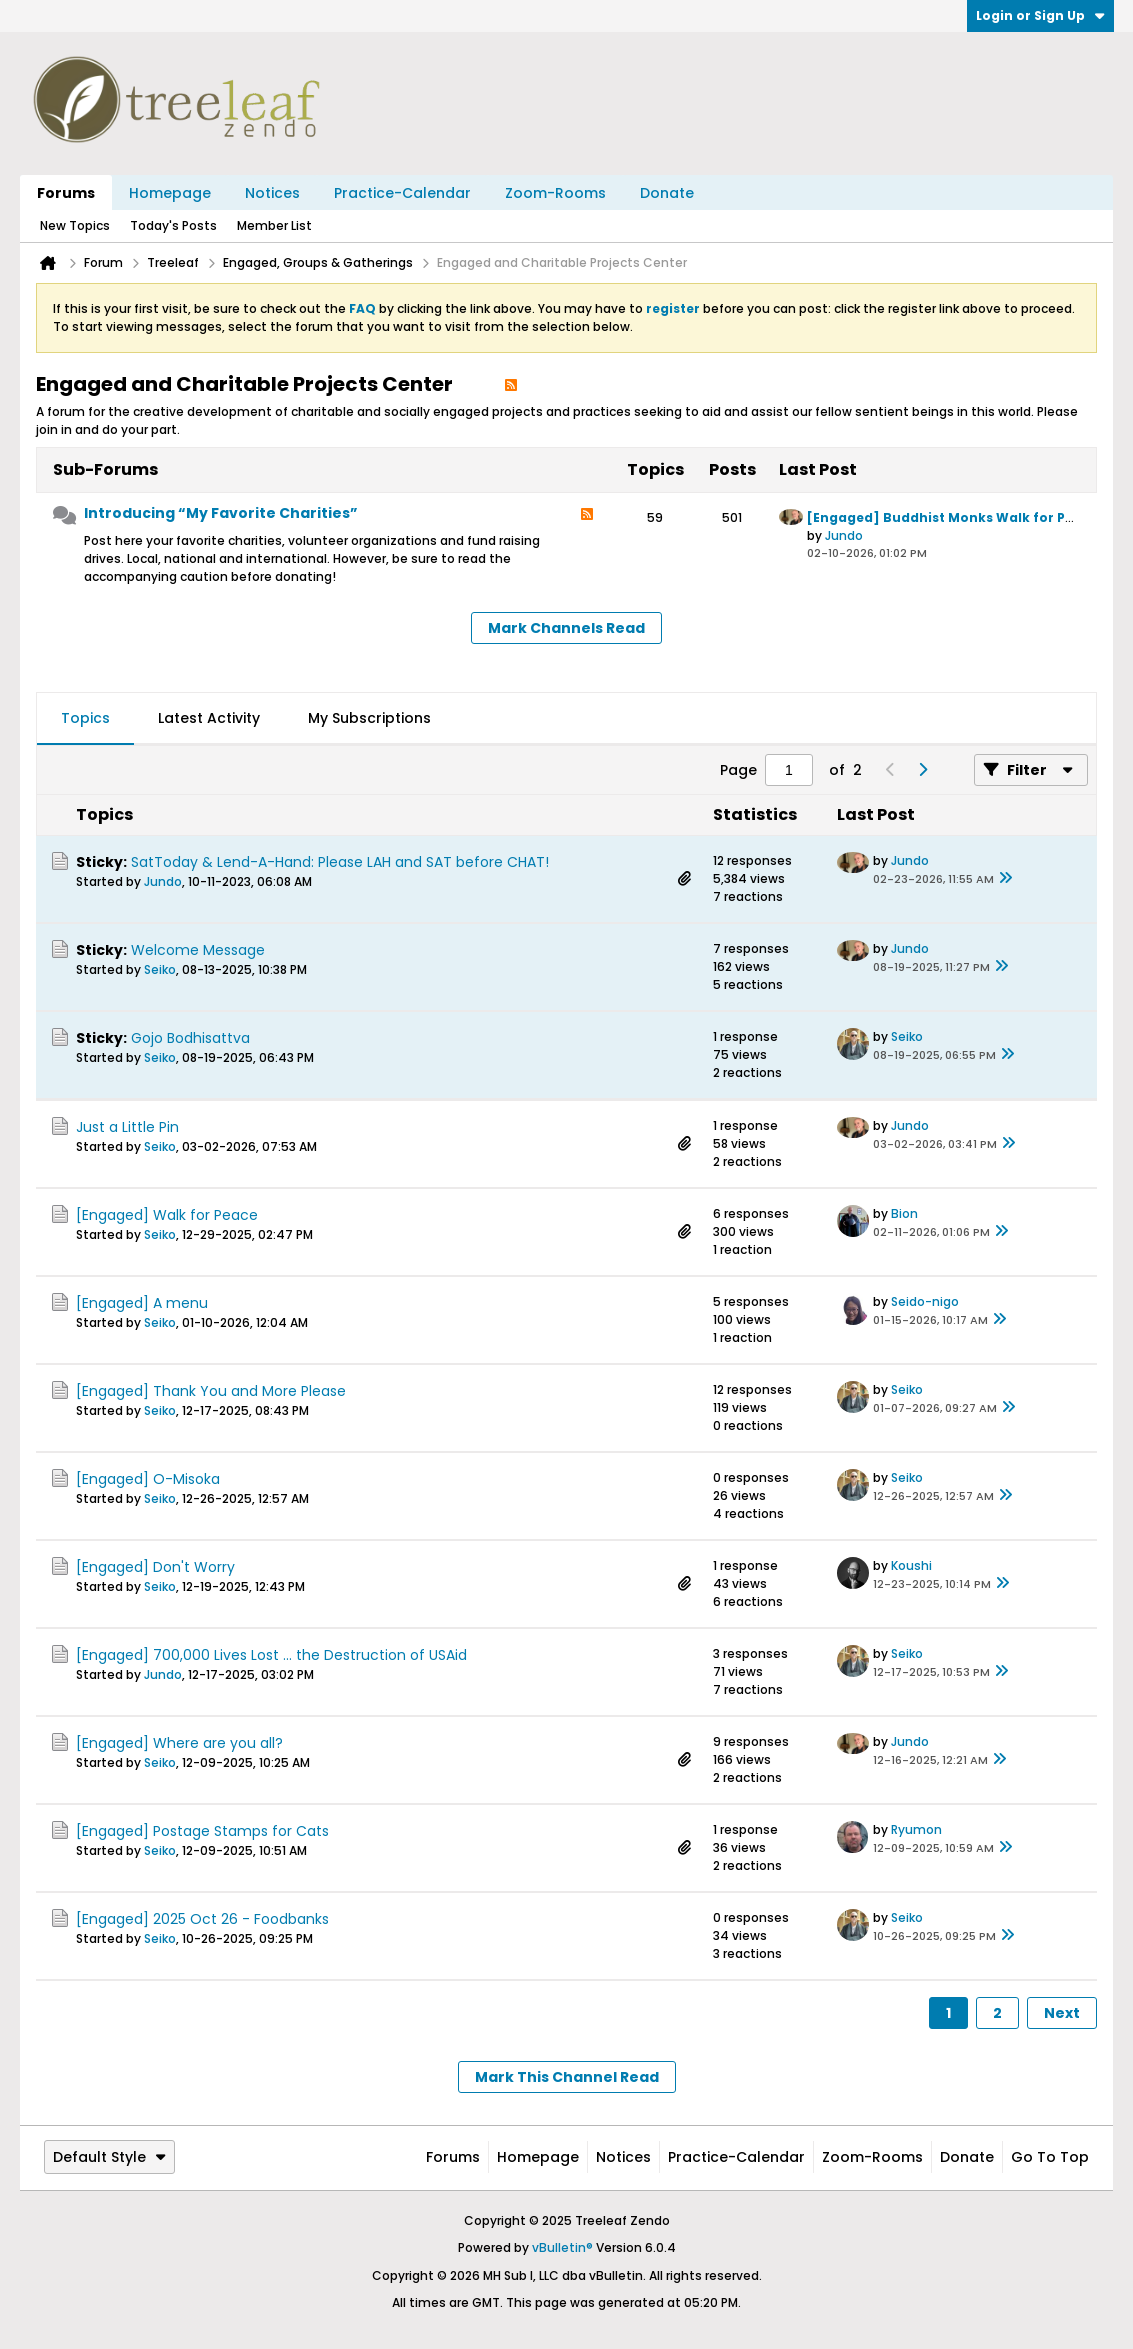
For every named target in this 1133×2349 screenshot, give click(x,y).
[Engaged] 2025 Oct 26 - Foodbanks (202, 1919)
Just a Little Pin (127, 1127)
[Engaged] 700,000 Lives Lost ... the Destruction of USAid (271, 1655)
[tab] (85, 719)
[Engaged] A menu (142, 1303)
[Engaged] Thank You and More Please (211, 1391)
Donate (667, 193)
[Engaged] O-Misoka (148, 1479)
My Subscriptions (369, 718)
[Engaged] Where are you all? (179, 1743)
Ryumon (916, 1829)
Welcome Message (198, 950)
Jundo (844, 535)
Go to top (1050, 2157)
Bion (904, 1213)
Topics (85, 718)
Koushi (911, 1565)
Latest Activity (209, 718)
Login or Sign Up (1040, 15)
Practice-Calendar (402, 193)
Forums (66, 193)
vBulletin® (562, 2247)
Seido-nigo (925, 1301)
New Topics (75, 225)
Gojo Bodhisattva (190, 1038)
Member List (274, 225)
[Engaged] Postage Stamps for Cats (202, 1831)
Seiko (160, 969)
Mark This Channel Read (567, 2077)
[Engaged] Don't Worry (155, 1567)
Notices (272, 193)
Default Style (109, 2157)
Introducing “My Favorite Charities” (221, 513)
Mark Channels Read (566, 628)
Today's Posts (173, 225)
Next (1062, 2013)
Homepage (170, 193)
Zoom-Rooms (555, 193)
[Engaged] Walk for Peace (167, 1215)
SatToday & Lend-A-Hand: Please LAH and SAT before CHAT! (340, 862)
